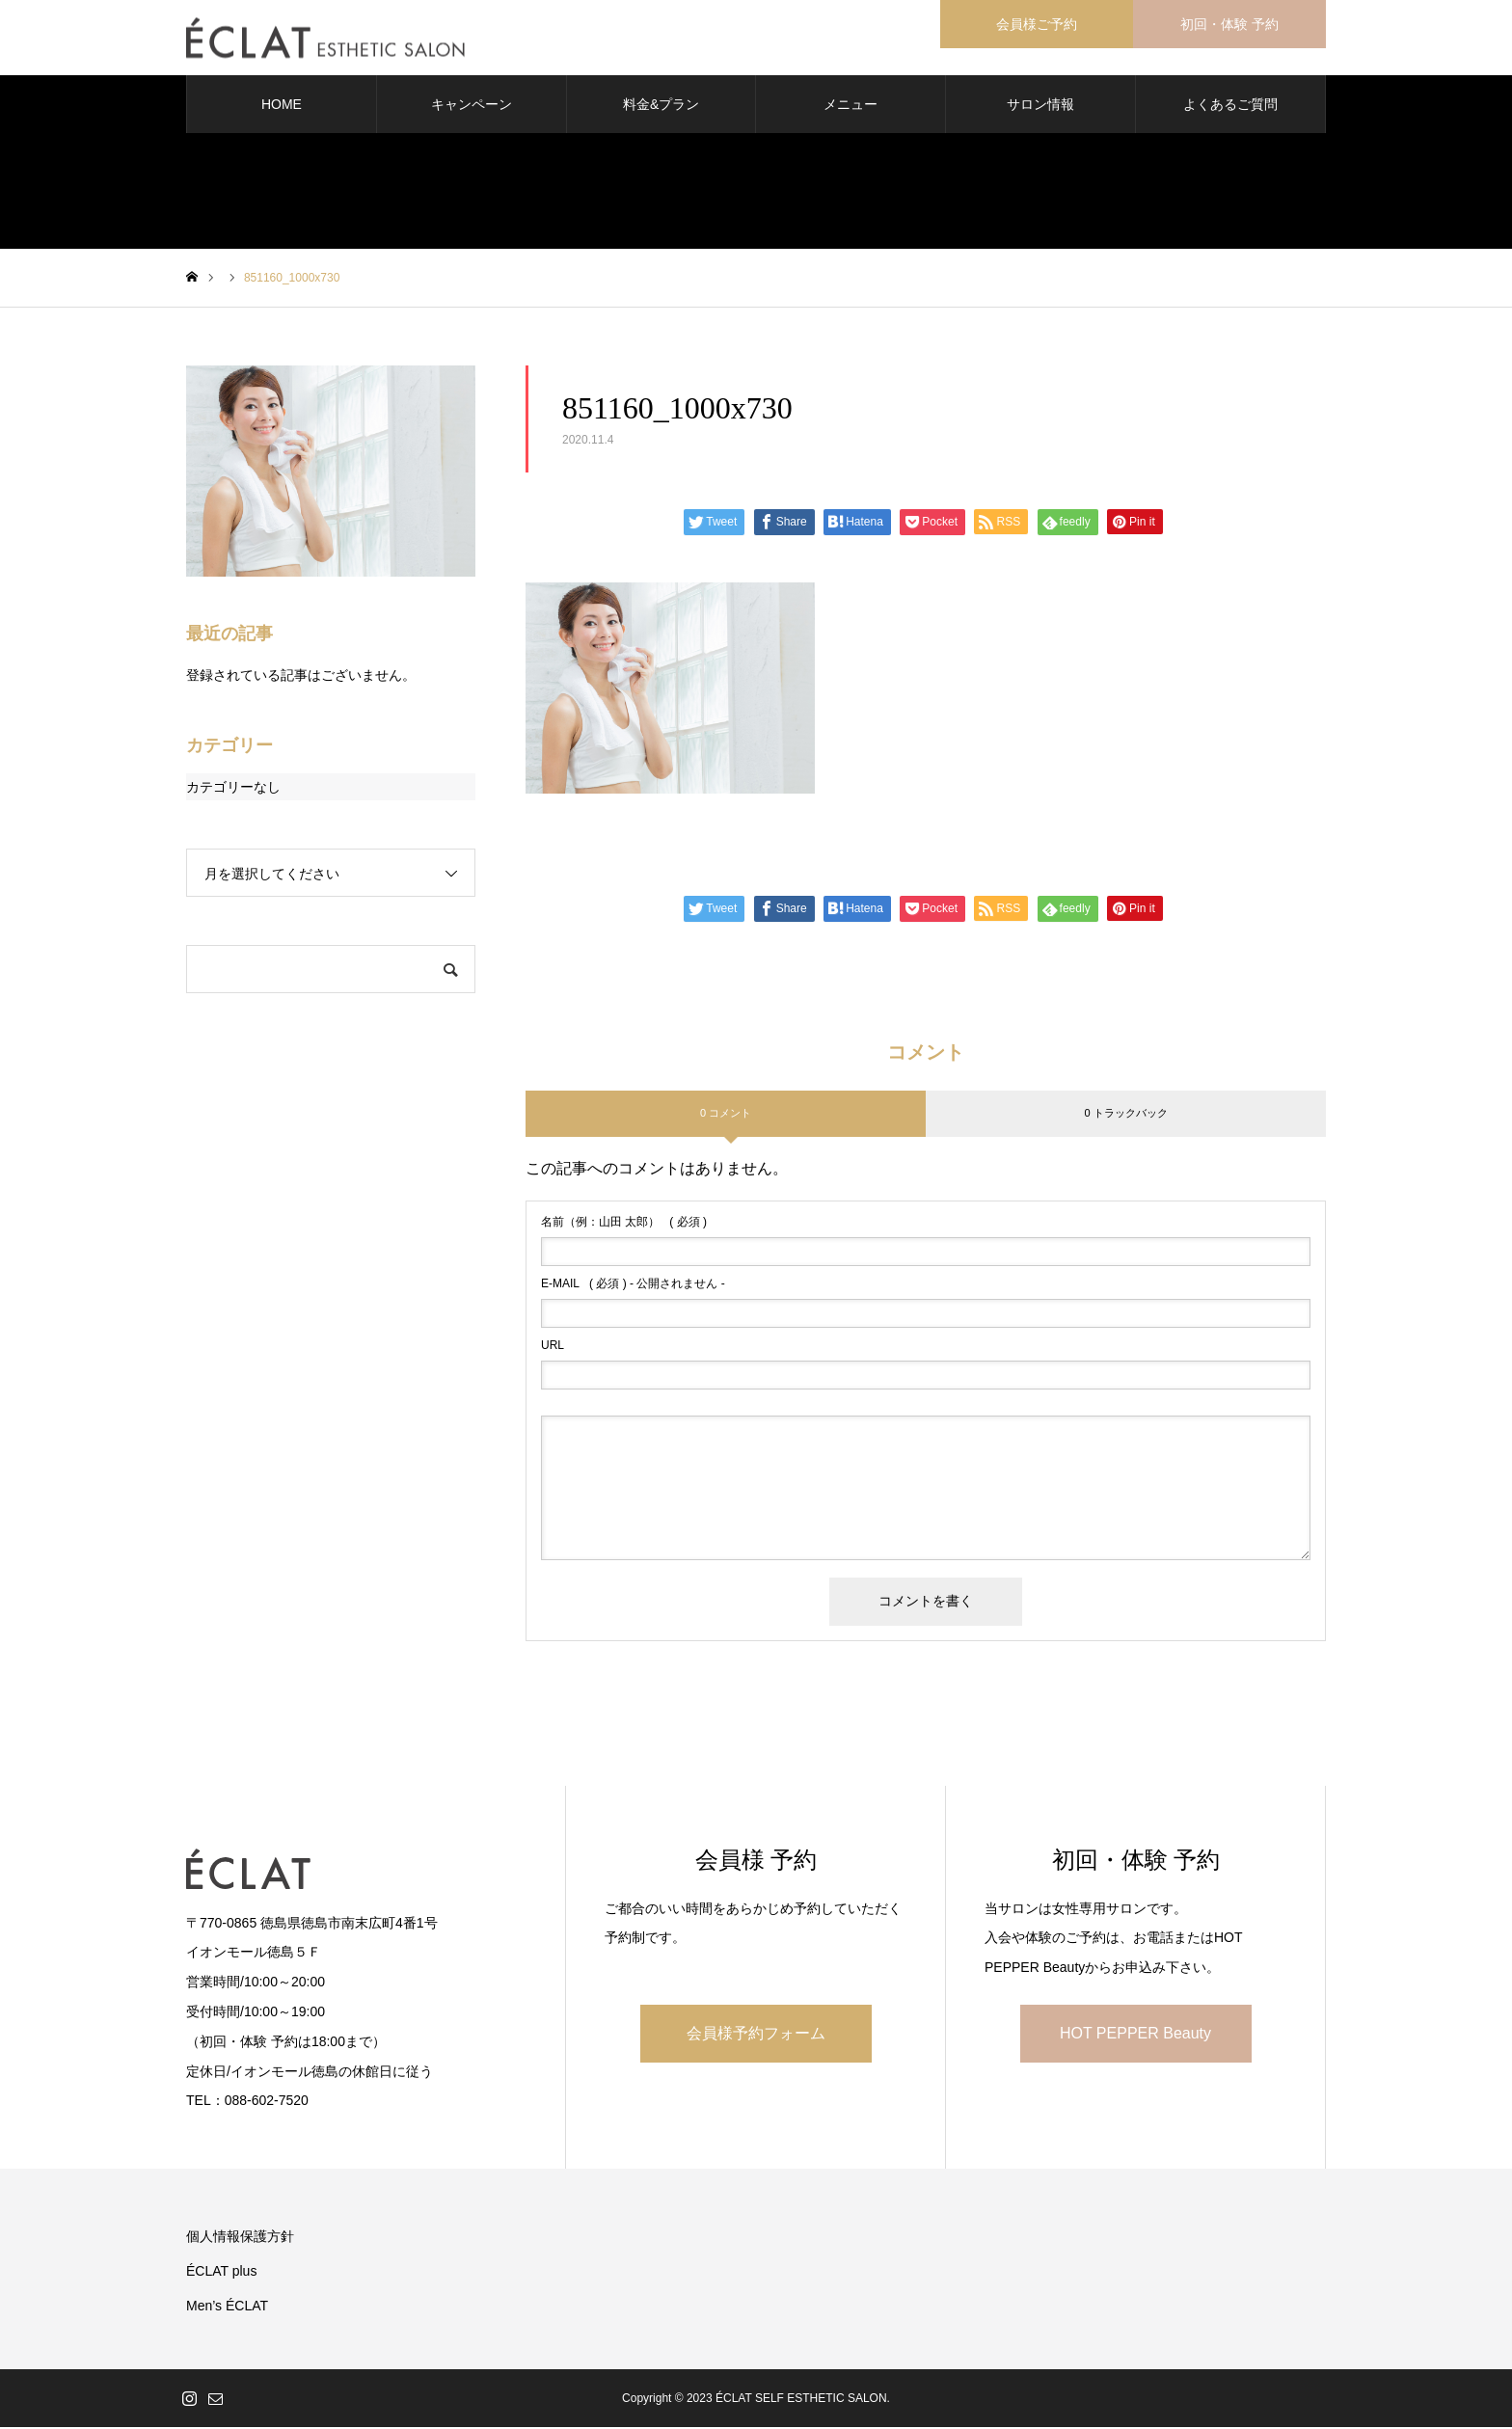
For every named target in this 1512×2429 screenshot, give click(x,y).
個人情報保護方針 (240, 2238)
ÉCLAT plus (221, 2273)
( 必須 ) (624, 1223)
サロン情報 (1040, 106)
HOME (281, 106)
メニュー (851, 106)
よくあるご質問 (1230, 106)
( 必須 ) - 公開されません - (633, 1285)
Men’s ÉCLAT (227, 2307)
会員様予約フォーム (756, 2035)
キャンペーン (471, 106)
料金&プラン (661, 106)
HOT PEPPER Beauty (1135, 2035)
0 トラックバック (1125, 1114)
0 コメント (725, 1114)
